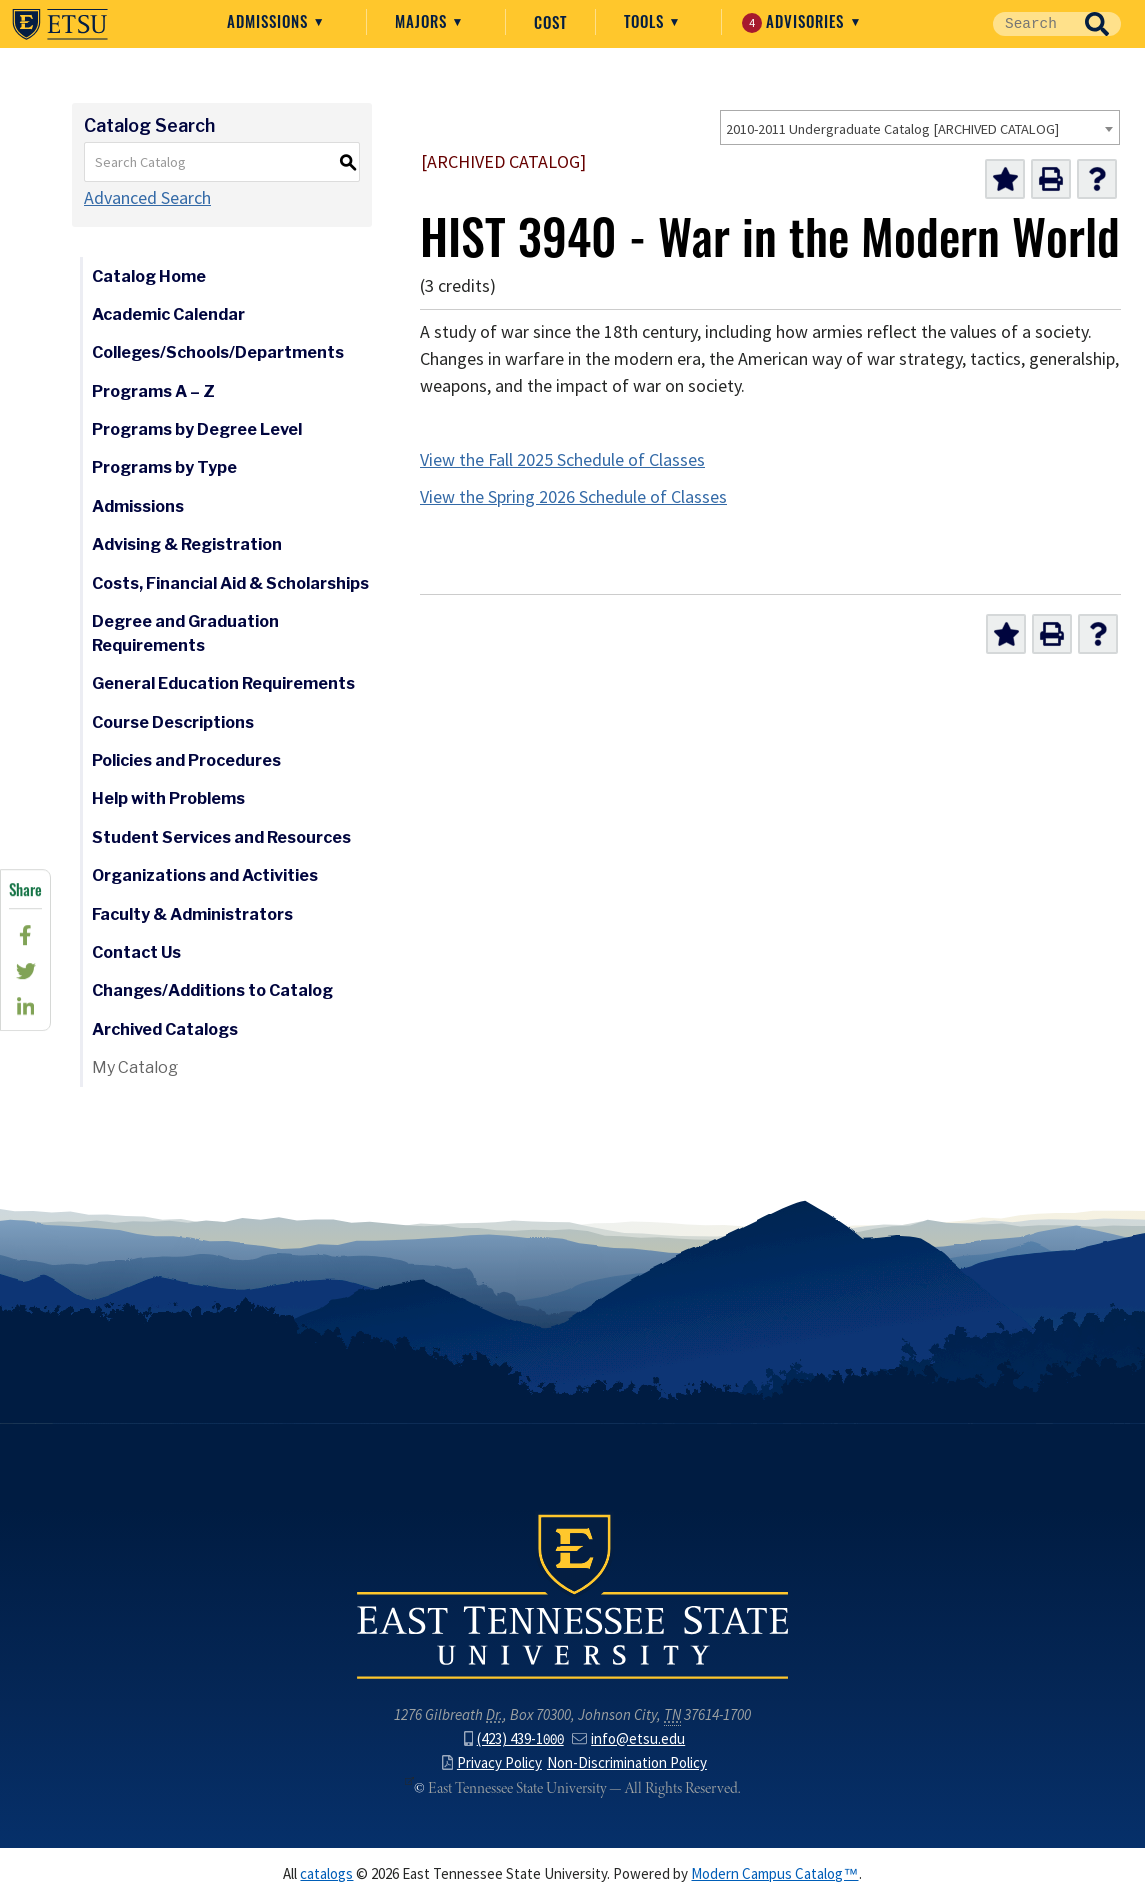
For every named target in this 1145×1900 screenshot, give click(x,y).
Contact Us (136, 952)
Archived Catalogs (165, 1029)
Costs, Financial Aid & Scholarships (230, 583)
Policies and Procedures (186, 760)
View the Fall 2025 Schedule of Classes (562, 460)
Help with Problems (168, 798)
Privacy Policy (492, 1763)
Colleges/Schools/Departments (218, 352)
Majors (423, 21)
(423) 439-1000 (514, 1739)
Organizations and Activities (205, 875)
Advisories (795, 21)
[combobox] (920, 127)
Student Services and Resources (221, 837)
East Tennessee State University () (60, 24)
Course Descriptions (173, 722)
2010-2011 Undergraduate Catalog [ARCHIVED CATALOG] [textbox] (892, 129)
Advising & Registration (187, 544)
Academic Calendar (168, 314)
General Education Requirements (223, 683)
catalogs (326, 1874)
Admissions (270, 21)
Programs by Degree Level (197, 429)
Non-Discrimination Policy (627, 1763)
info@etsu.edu (628, 1739)
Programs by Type (164, 467)
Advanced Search (147, 198)
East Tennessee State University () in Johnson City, (573, 1595)
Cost (550, 22)
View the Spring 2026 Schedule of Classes (573, 497)
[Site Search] (1033, 24)
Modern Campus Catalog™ (774, 1874)
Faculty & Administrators (192, 914)
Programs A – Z (153, 391)
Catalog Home (149, 276)
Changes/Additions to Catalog (212, 990)
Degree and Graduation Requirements (185, 633)
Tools (646, 21)
